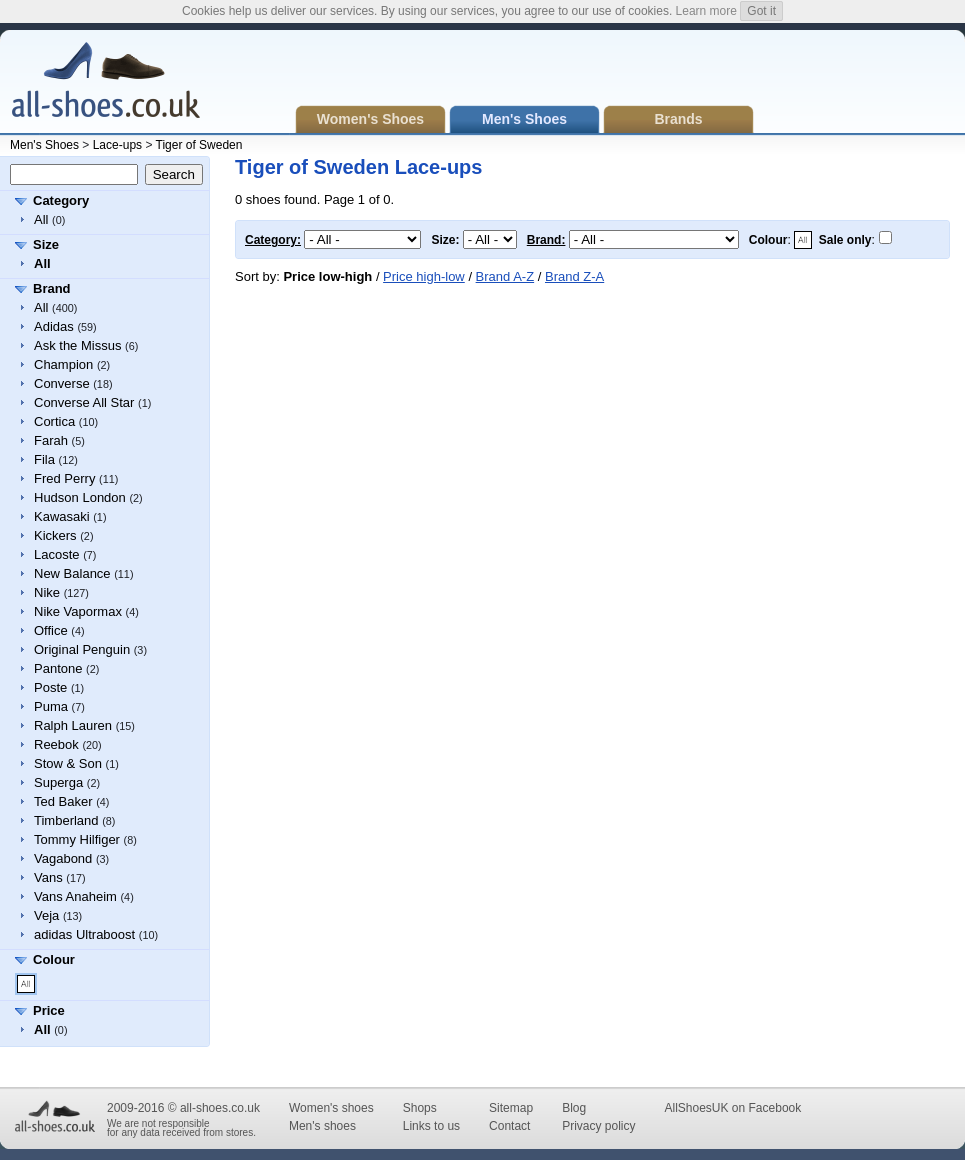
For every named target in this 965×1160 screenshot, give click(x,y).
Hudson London (80, 497)
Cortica (54, 421)
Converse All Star (84, 402)
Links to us (431, 1126)
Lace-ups (117, 145)
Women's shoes (331, 1108)
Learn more (706, 11)
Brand (52, 288)
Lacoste (57, 554)
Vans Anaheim (75, 896)
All (41, 219)
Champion (63, 364)
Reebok (56, 744)
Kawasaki (62, 516)
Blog (574, 1108)
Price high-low (424, 276)
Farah (51, 440)
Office (51, 630)
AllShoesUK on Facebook (732, 1108)
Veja (46, 915)
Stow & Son (68, 763)
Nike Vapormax (78, 611)
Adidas (54, 326)
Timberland (66, 820)
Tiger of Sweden (199, 145)
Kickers (55, 535)
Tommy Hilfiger (77, 839)
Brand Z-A (574, 276)
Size (46, 244)
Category (61, 200)
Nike (47, 592)
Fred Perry (64, 478)
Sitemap (511, 1108)
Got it (761, 11)
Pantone (58, 668)
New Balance (72, 573)
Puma (51, 706)
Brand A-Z (505, 276)
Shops (420, 1108)
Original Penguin (82, 649)
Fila (44, 459)
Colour (54, 959)
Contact (509, 1126)
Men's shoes (322, 1126)
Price (49, 1010)
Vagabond (63, 858)
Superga (58, 782)
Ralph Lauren (73, 725)
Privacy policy (598, 1126)
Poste (50, 687)
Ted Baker (63, 801)
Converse (62, 383)
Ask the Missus (77, 345)
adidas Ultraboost (84, 934)
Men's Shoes (44, 145)
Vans (48, 877)
